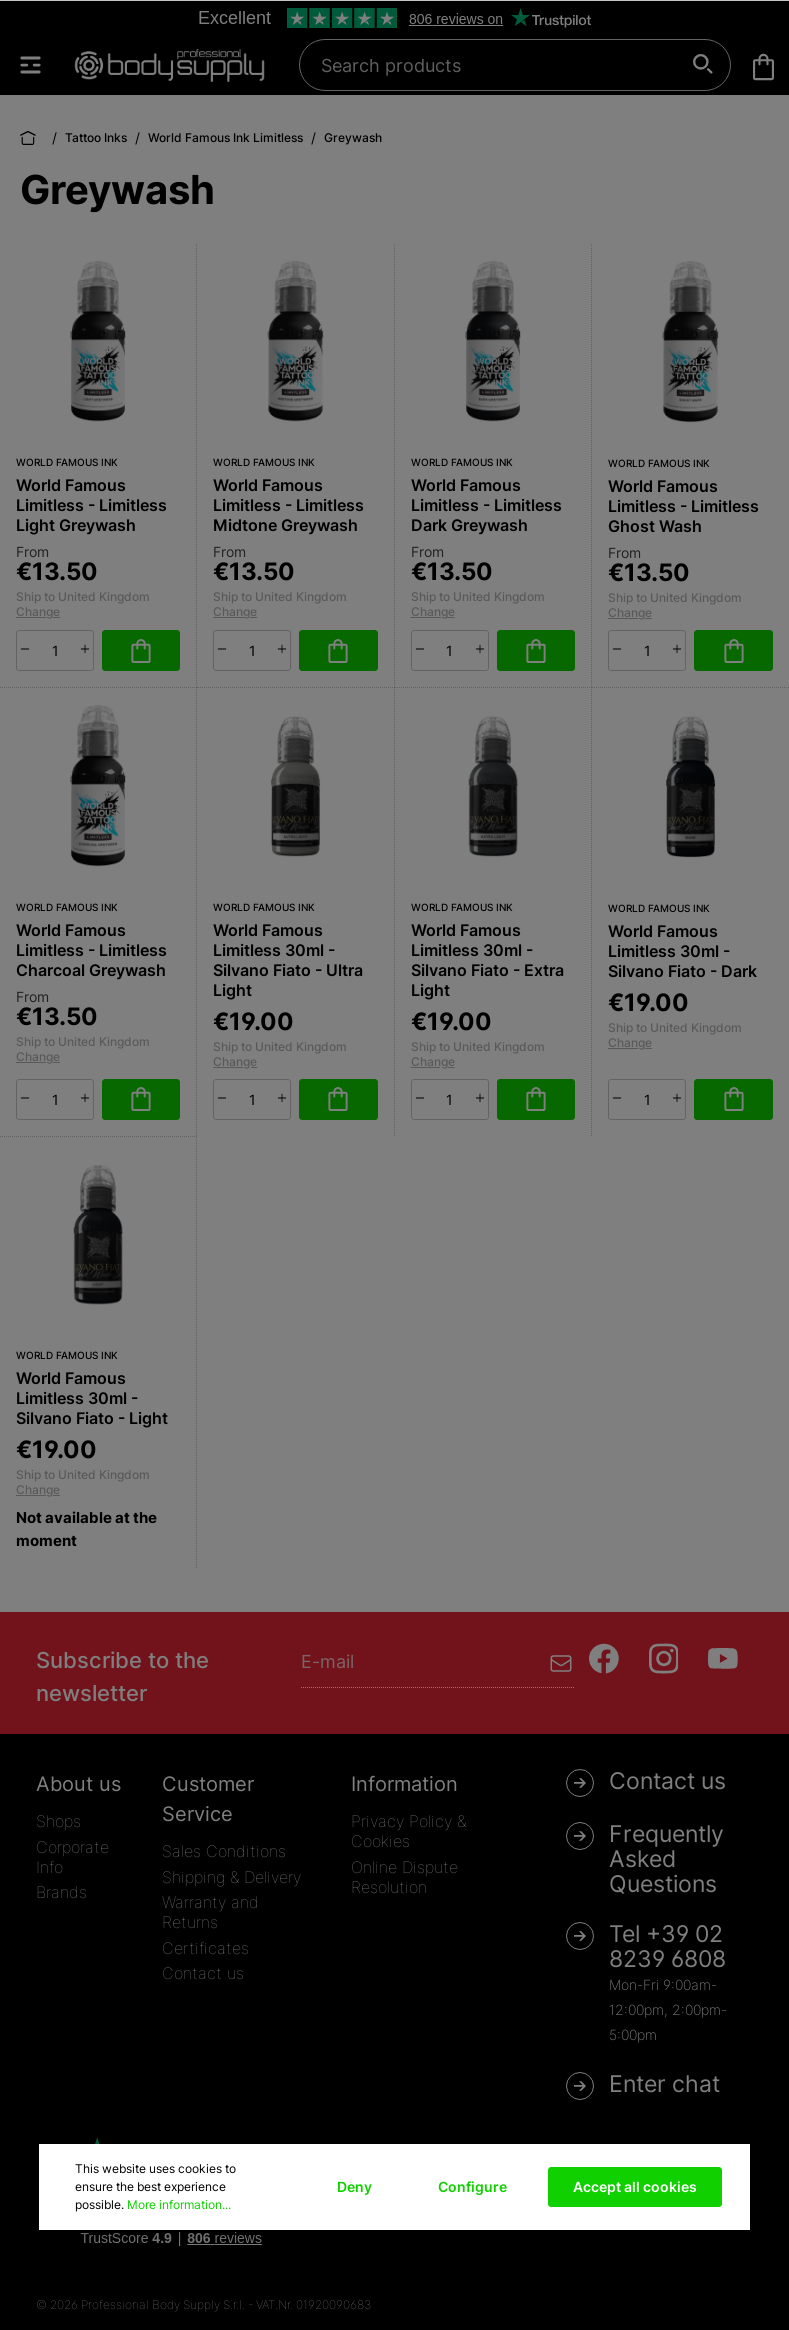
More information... (179, 2204)
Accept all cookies (635, 2186)
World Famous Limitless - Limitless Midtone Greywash (288, 505)
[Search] (703, 65)
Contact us (203, 1973)
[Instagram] (664, 1658)
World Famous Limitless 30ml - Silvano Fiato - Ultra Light (288, 960)
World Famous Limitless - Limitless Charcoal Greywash (91, 950)
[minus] (25, 649)
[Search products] (504, 65)
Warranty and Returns (210, 1912)
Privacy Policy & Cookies (408, 1831)
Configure (472, 2186)
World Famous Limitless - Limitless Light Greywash (91, 505)
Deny (354, 2186)
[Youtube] (723, 1658)
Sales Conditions (224, 1851)
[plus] (85, 649)
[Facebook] (604, 1658)
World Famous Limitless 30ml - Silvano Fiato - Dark (682, 951)
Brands (61, 1892)
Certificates (205, 1948)
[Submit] (561, 1661)
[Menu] (40, 65)
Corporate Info (72, 1857)
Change (38, 611)
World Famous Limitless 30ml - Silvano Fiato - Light (92, 1398)
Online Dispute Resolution (404, 1877)
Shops (58, 1821)
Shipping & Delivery (231, 1877)
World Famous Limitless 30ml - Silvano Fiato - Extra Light (487, 960)
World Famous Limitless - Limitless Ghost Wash (683, 506)
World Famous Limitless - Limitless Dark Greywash (486, 505)
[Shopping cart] (763, 67)
